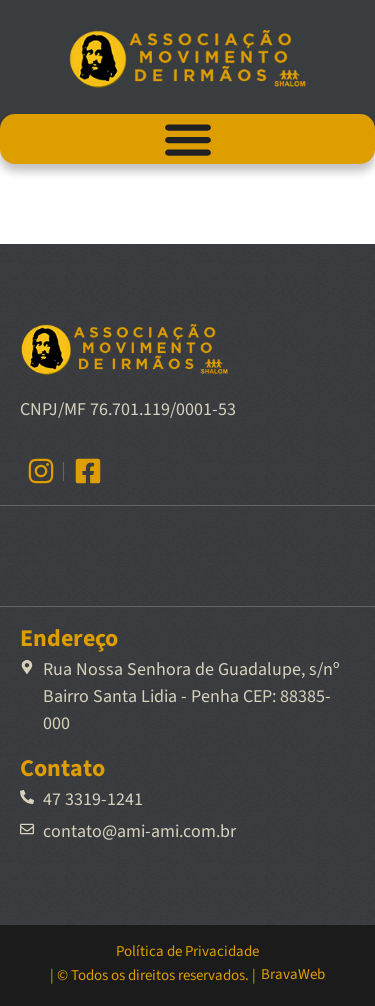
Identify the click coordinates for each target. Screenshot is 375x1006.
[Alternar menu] (188, 139)
